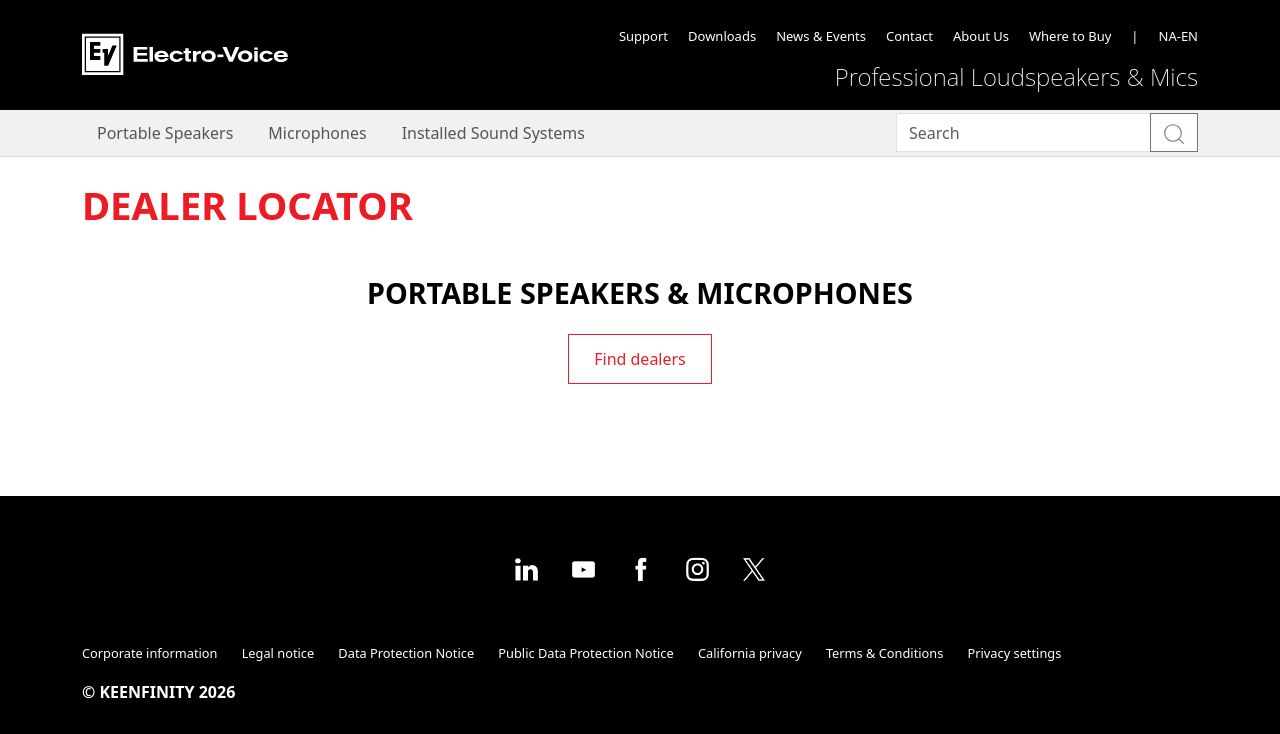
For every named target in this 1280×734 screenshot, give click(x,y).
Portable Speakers (165, 133)
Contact (909, 36)
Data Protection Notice (406, 653)
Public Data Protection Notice (585, 653)
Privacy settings (1015, 653)
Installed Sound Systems (493, 133)
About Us (981, 36)
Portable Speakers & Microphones (640, 292)
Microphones (317, 133)
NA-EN (1178, 36)
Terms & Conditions (884, 653)
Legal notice (278, 653)
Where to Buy (1070, 36)
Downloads (722, 36)
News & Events (821, 36)
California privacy (750, 653)
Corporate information (149, 653)
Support (643, 36)
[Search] (1023, 132)
